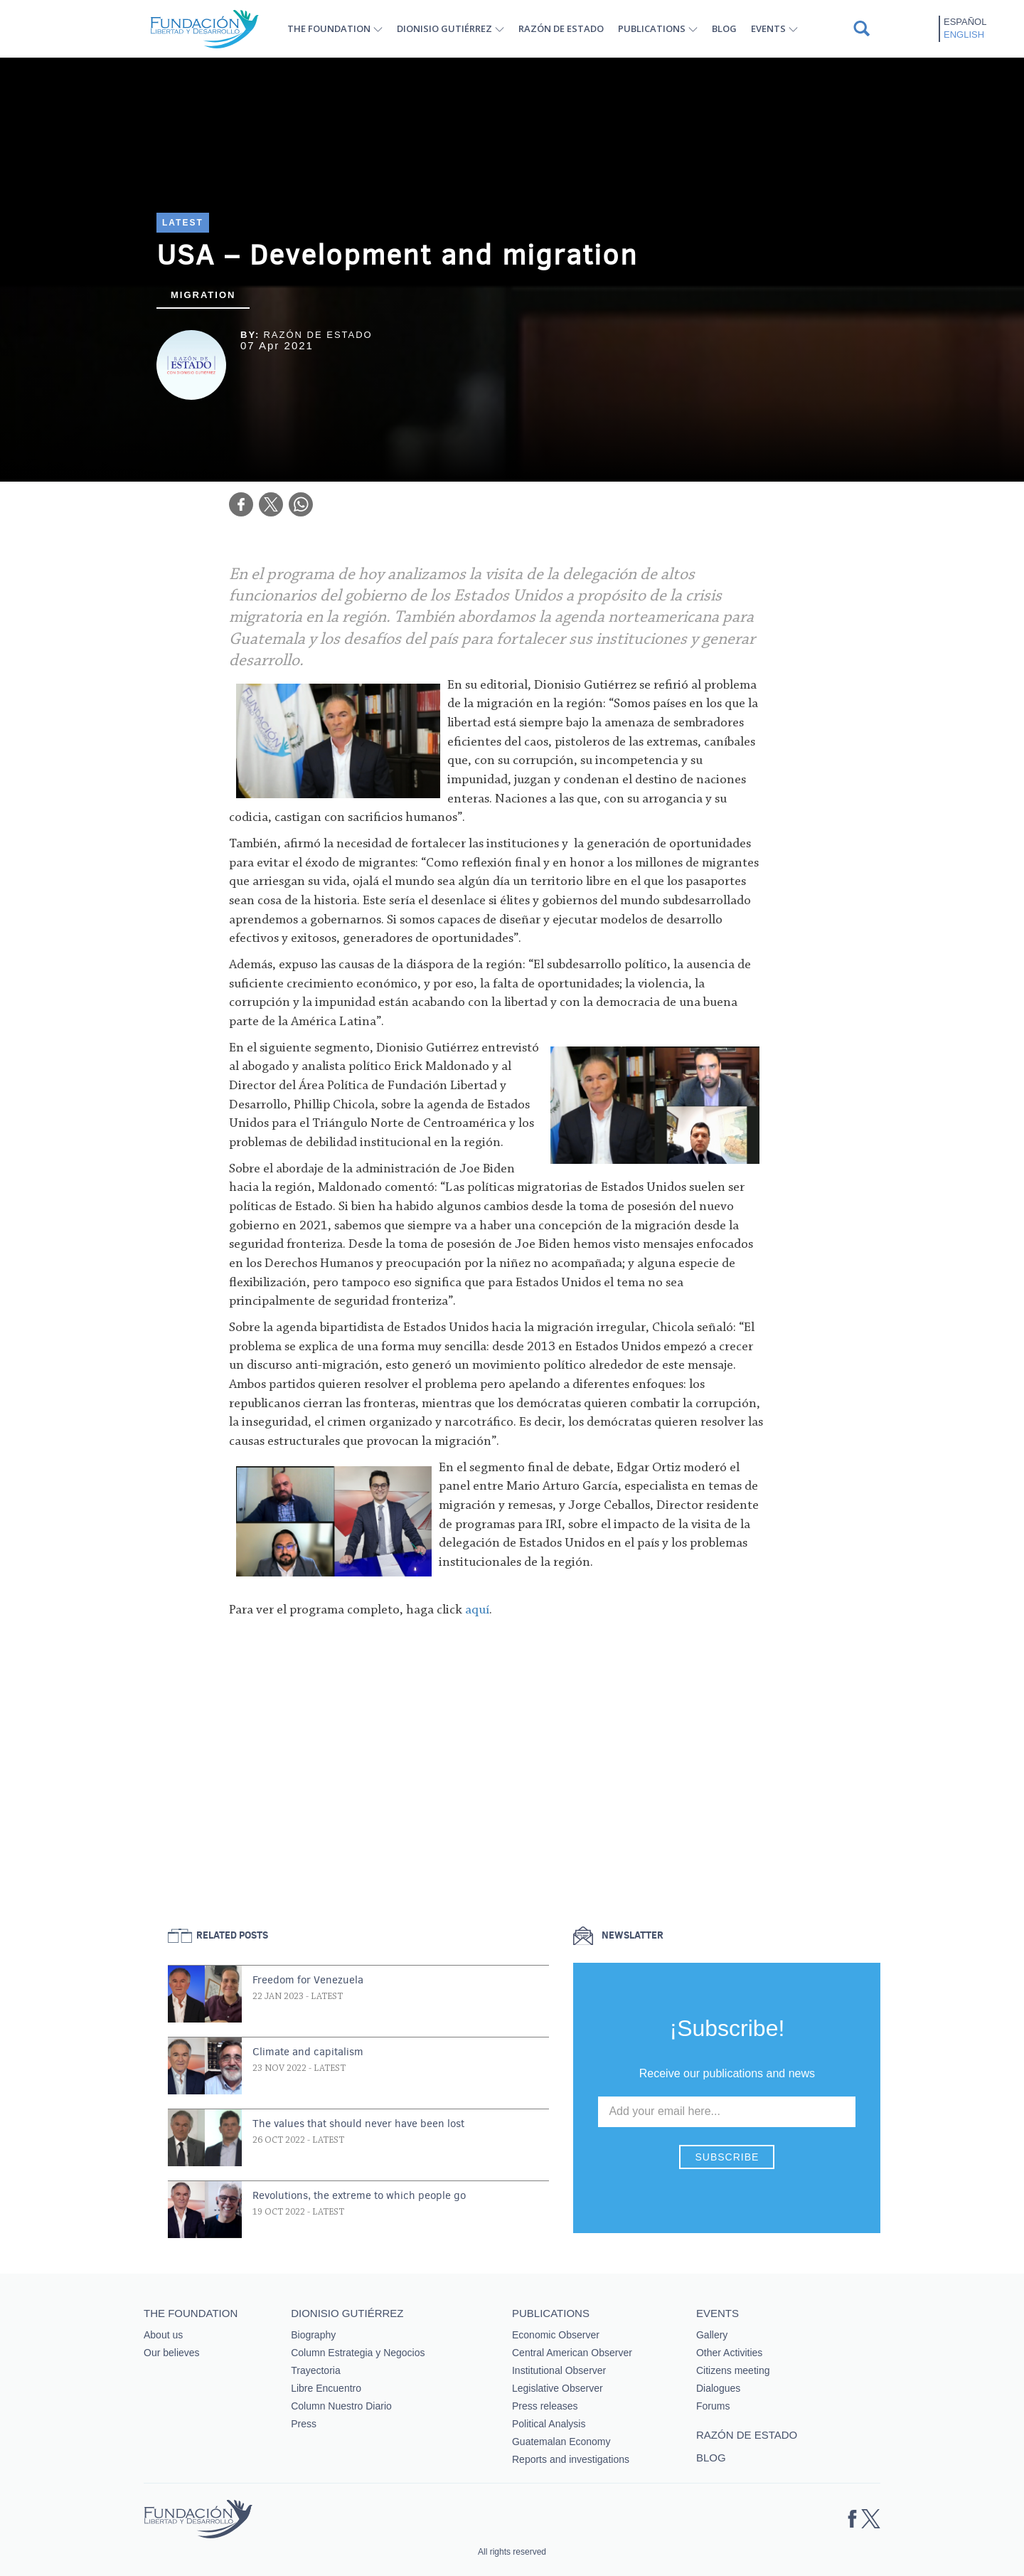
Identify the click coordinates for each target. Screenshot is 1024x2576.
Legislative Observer (557, 2388)
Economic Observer (555, 2335)
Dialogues (718, 2388)
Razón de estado (561, 28)
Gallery (711, 2335)
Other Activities (729, 2352)
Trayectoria (316, 2370)
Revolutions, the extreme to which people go (359, 2195)
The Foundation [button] (328, 28)
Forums (713, 2406)
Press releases (545, 2406)
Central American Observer (572, 2352)
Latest (182, 223)
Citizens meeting (733, 2370)
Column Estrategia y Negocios (358, 2352)
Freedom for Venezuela (307, 1980)
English (964, 34)
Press (303, 2423)
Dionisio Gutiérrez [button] (444, 28)
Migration (203, 295)
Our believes (172, 2352)
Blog (724, 28)
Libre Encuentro (326, 2388)
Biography (313, 2335)
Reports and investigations (570, 2459)
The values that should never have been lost (358, 2123)
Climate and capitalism (307, 2052)
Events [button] (768, 28)
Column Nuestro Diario (341, 2406)
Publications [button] (652, 28)
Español (965, 21)
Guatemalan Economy (561, 2441)
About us (163, 2335)
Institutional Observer (559, 2370)
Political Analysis (549, 2423)
